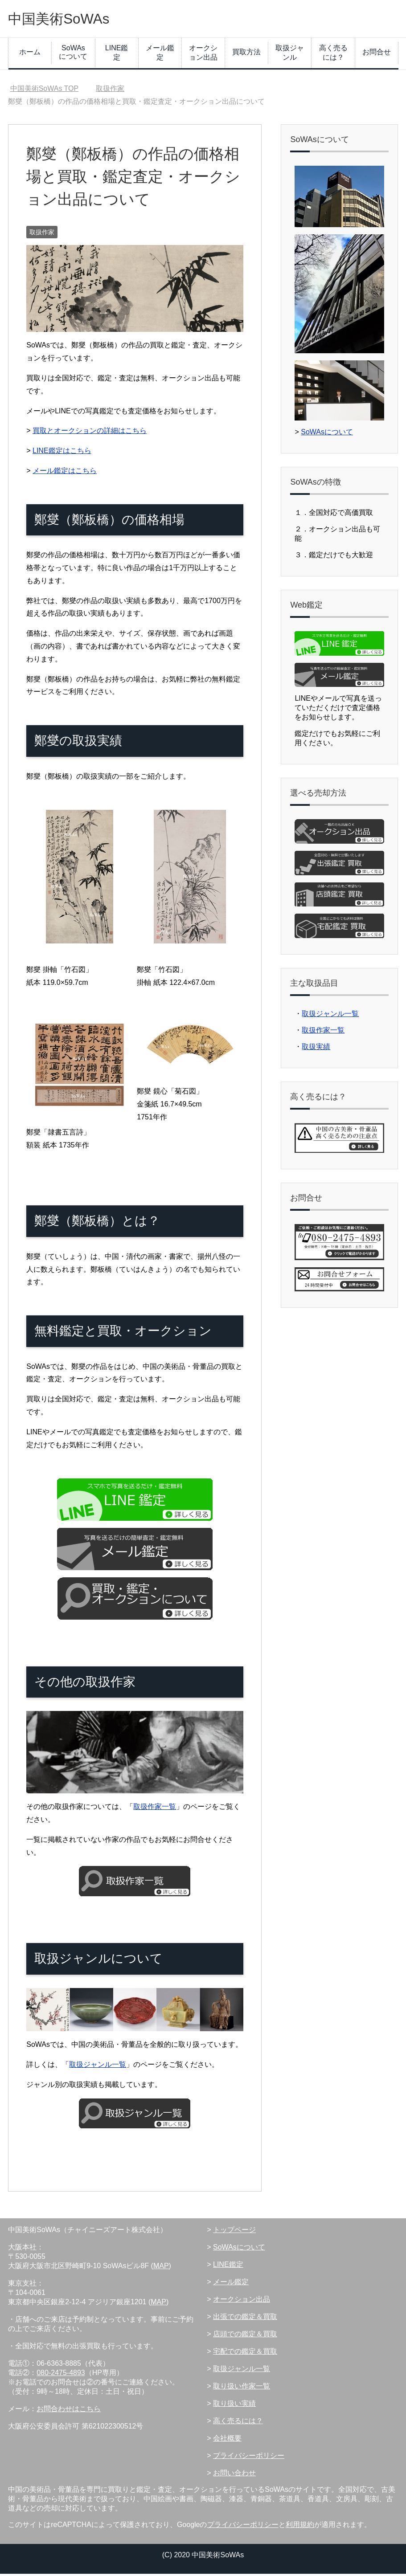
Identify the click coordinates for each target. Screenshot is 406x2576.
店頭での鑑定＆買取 (245, 2336)
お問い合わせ (234, 2475)
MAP (161, 2268)
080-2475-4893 (61, 2375)
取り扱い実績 (234, 2405)
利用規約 (300, 2527)
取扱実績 (316, 1049)
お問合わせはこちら (69, 2411)
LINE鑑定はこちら (62, 453)
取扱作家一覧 (154, 1809)
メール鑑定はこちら (65, 473)
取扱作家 (41, 234)
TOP (44, 90)
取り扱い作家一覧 (241, 2388)
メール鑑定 (160, 54)
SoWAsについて (73, 54)
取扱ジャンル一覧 (97, 2066)
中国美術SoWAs (66, 19)
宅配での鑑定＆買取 (245, 2353)
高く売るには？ (333, 54)
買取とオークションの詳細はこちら (90, 433)
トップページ (234, 2232)
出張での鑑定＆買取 (245, 2319)
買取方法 (246, 54)
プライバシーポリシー (248, 2458)
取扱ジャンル (289, 54)
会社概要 (227, 2440)
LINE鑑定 (116, 54)
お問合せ (376, 54)
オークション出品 (203, 54)
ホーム (30, 54)
